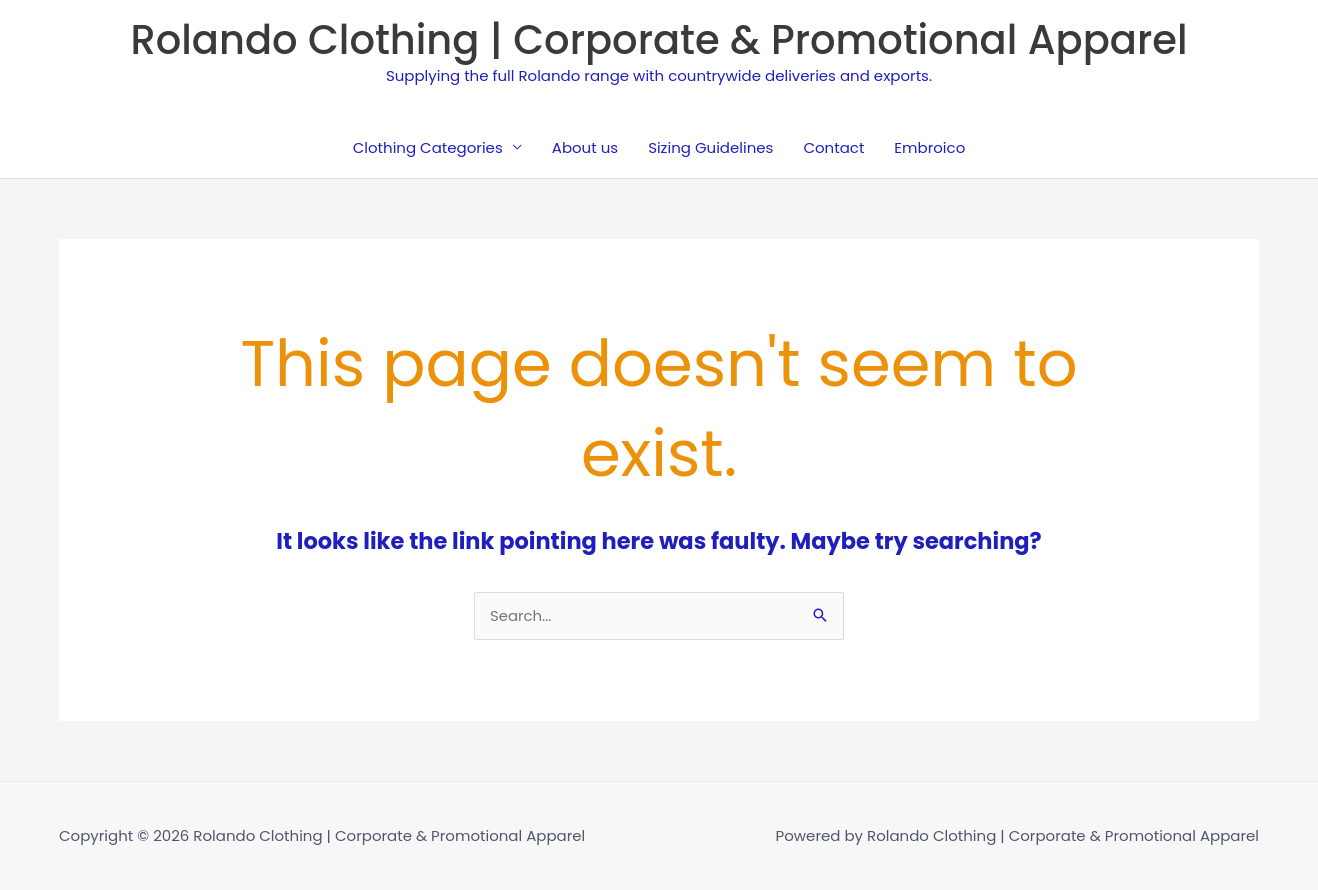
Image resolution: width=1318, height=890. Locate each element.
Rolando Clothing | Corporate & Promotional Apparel (659, 39)
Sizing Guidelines (710, 147)
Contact (833, 147)
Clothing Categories (428, 147)
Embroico (929, 147)
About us (585, 147)
